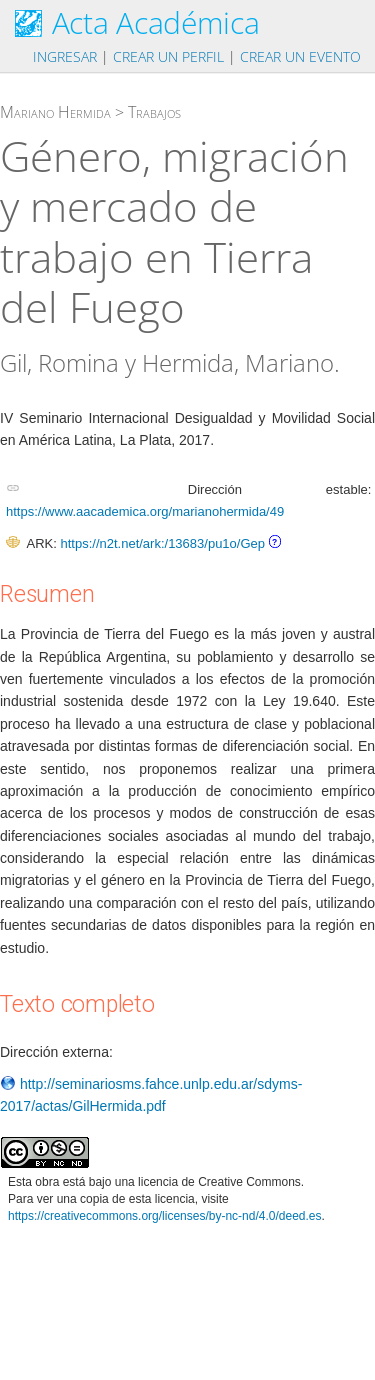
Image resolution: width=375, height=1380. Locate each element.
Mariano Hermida (55, 112)
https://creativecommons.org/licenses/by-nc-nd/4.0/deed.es (165, 1216)
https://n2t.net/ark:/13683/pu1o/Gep (162, 543)
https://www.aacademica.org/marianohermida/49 (145, 511)
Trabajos (154, 112)
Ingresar (65, 56)
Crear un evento (300, 56)
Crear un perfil (168, 56)
